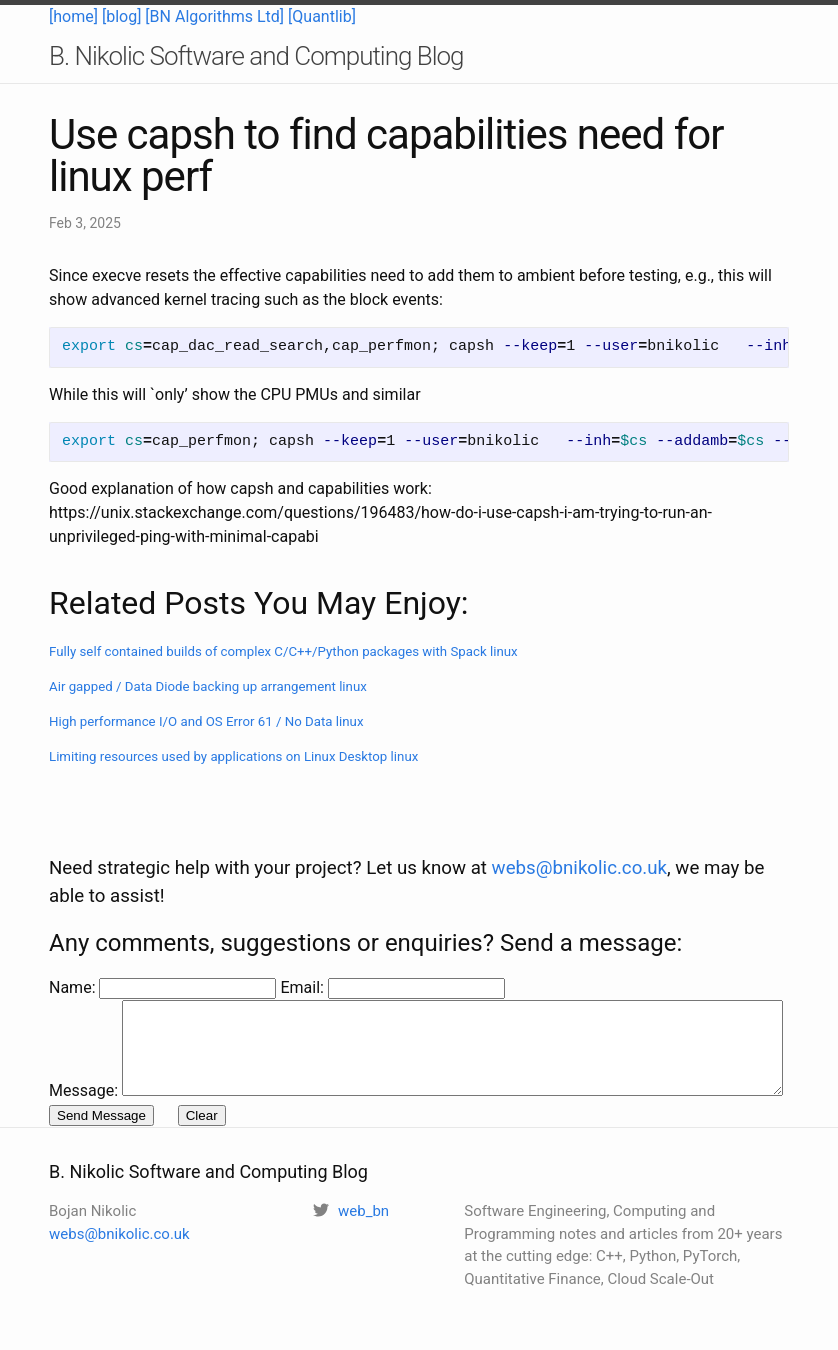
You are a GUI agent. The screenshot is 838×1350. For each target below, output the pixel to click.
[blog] (121, 16)
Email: (303, 945)
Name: (74, 945)
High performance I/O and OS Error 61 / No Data (206, 721)
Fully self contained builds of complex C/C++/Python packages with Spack (283, 651)
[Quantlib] (322, 16)
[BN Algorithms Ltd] (214, 16)
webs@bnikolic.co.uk (579, 826)
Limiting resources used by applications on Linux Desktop (233, 756)
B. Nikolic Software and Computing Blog (256, 56)
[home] (73, 16)
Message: (83, 969)
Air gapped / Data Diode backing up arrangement (208, 686)
